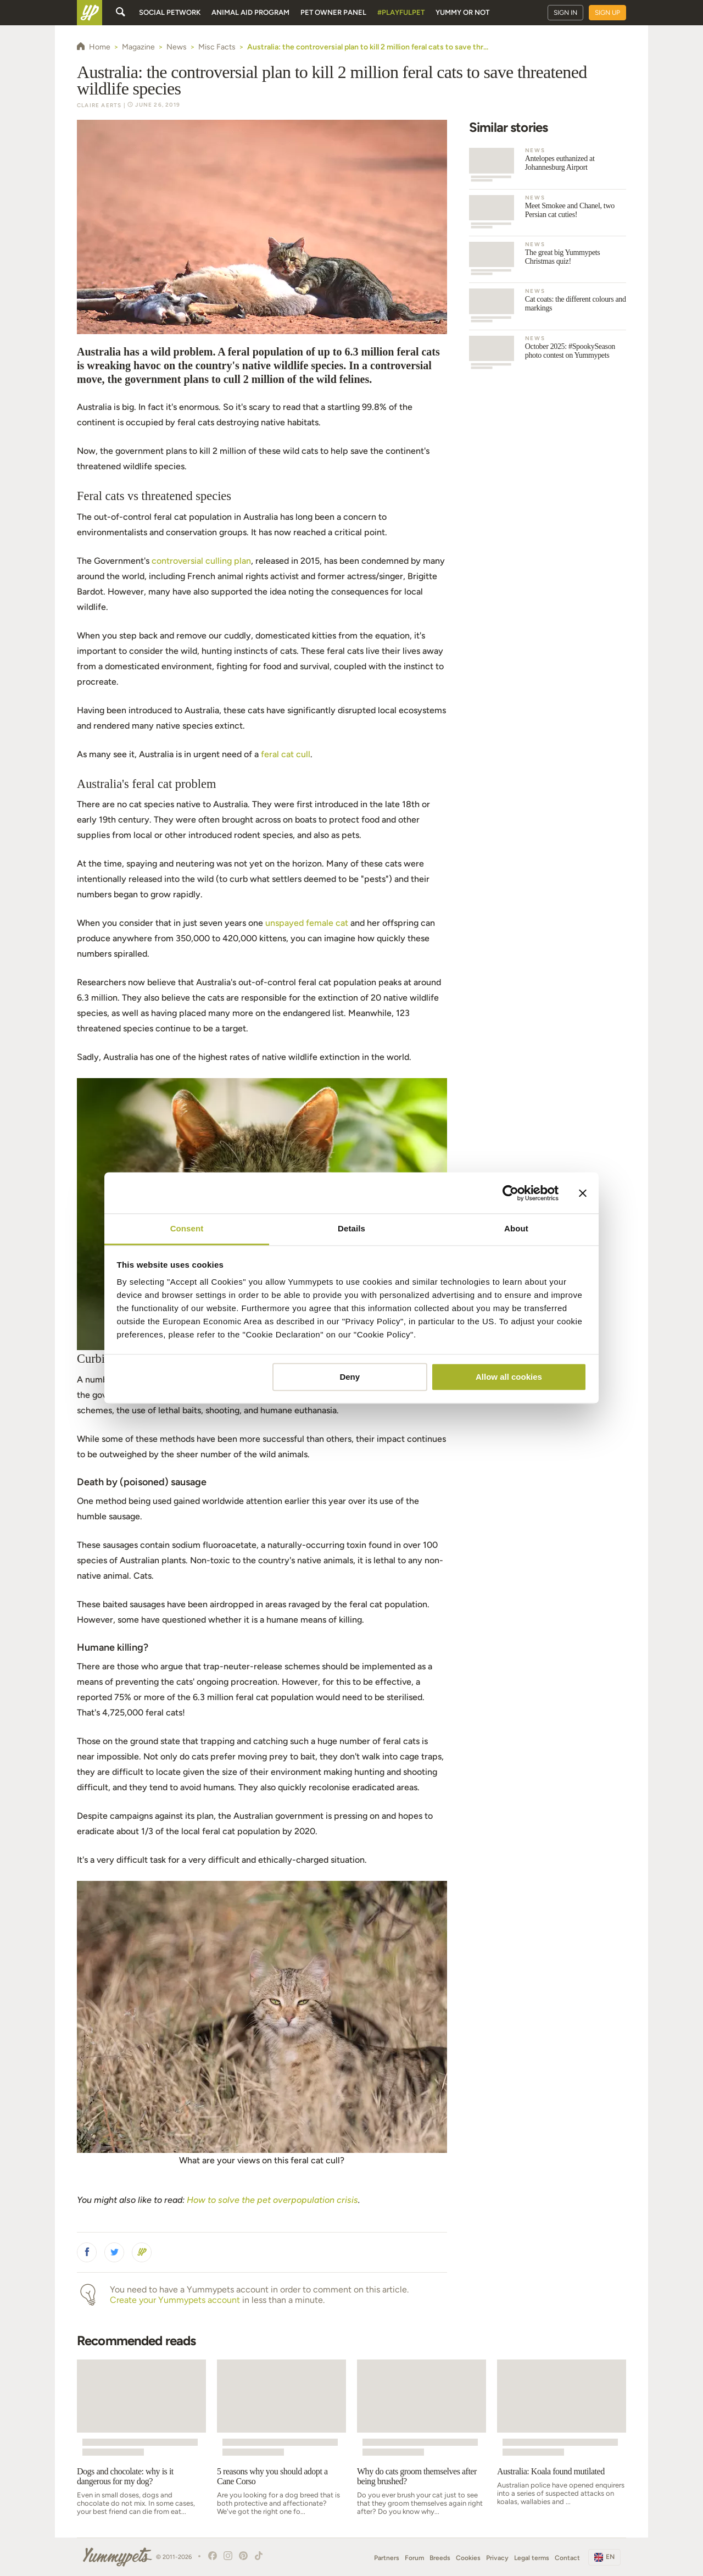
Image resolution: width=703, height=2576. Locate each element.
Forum (414, 2558)
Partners (386, 2558)
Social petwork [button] (169, 12)
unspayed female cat (306, 923)
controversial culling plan (201, 561)
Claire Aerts (99, 105)
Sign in (565, 12)
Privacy (497, 2558)
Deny (349, 1376)
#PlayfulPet (401, 12)
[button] (87, 2252)
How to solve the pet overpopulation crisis (272, 2200)
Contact (567, 2558)
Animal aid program (250, 12)
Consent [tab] (187, 1228)
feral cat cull (285, 754)
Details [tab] (351, 1228)
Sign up (607, 12)
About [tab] (516, 1228)
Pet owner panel (333, 12)
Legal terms (531, 2558)
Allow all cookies (509, 1376)
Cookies (468, 2558)
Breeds (439, 2558)
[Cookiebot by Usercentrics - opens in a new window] (510, 1193)
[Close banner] (583, 1193)
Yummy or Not (462, 12)
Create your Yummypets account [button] (175, 2300)
